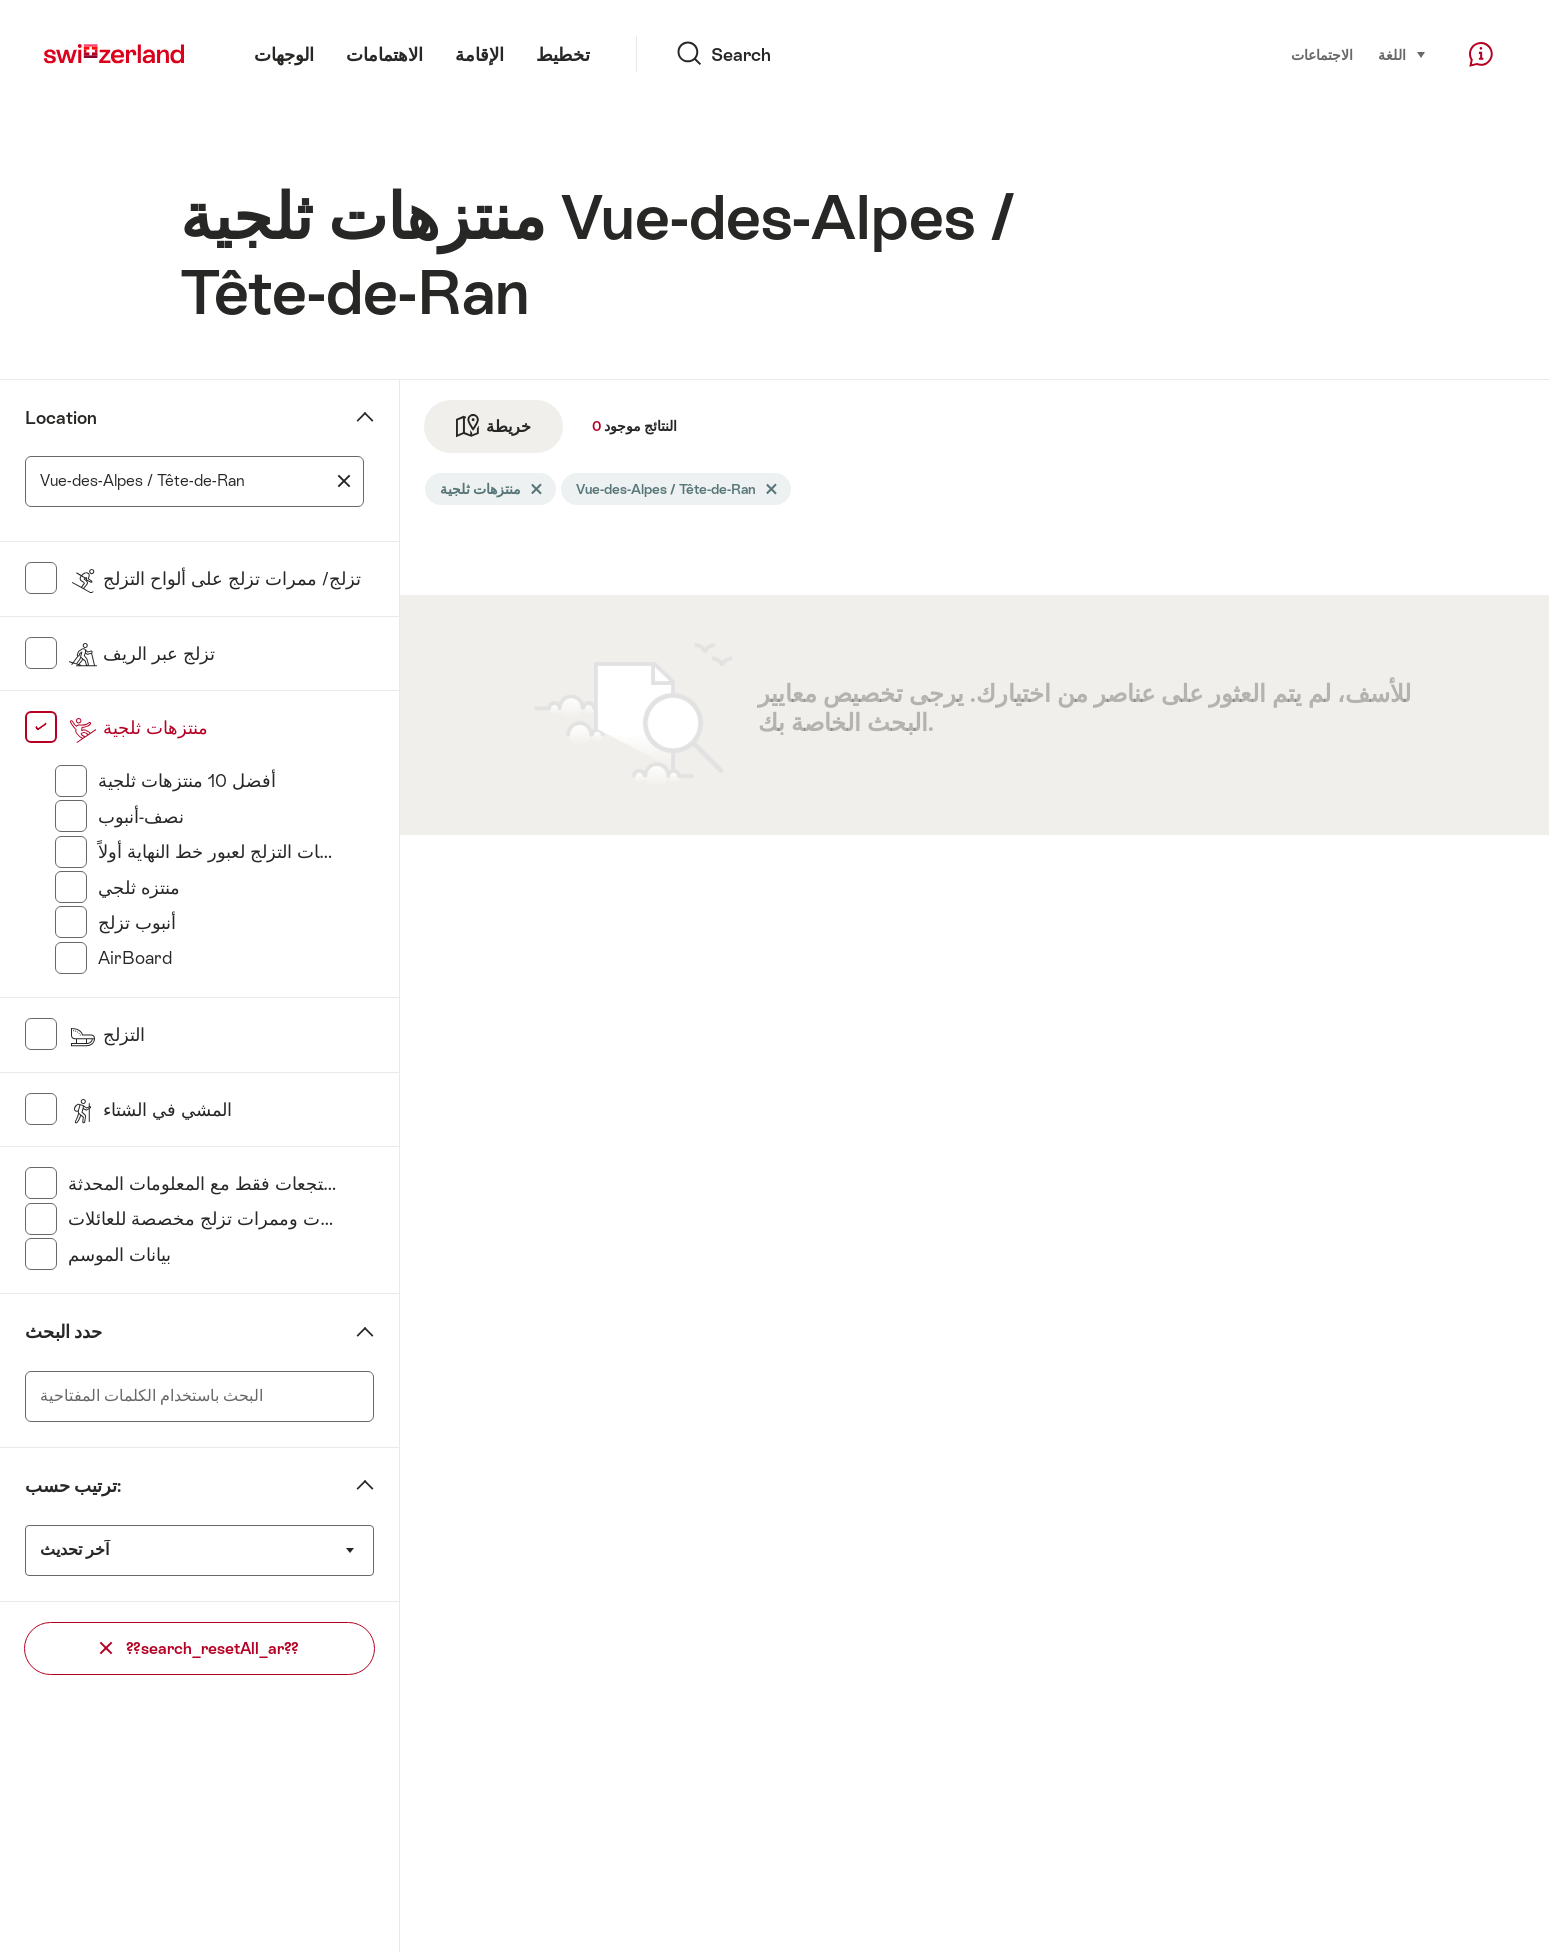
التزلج (106, 1035)
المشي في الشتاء (150, 1110)
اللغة (1402, 53)
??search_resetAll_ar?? (199, 1648)
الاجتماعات (1322, 55)
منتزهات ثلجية (138, 728)
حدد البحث (63, 1332)
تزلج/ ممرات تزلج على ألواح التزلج (214, 579)
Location (61, 418)
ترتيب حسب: (73, 1486)
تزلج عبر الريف (141, 654)
